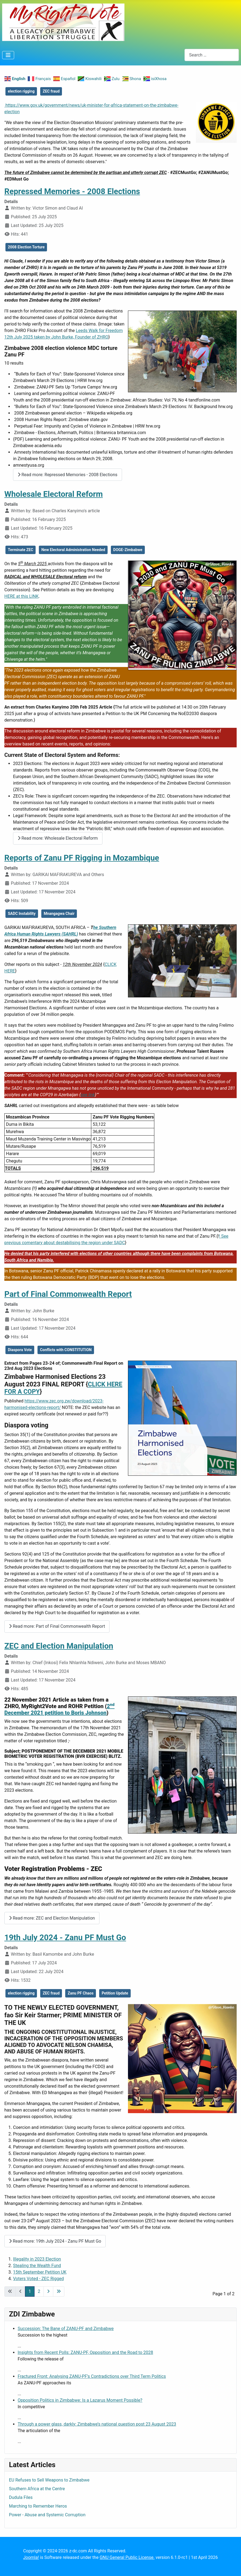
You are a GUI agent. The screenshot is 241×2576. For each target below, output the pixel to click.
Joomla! (31, 2557)
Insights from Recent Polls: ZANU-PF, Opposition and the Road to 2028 (85, 2352)
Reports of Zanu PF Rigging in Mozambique (81, 857)
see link (88, 1094)
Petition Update (115, 1993)
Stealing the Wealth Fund (37, 2265)
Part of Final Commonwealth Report (68, 1294)
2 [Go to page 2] (39, 2291)
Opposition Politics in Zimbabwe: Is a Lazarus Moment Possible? (80, 2400)
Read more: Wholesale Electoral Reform (58, 838)
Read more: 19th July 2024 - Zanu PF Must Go (55, 2241)
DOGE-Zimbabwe (127, 550)
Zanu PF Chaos (80, 1993)
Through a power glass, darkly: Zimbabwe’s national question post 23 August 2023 (97, 2424)
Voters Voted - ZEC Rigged (38, 2278)
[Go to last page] (58, 2291)
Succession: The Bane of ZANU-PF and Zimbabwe (66, 2328)
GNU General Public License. (127, 2557)
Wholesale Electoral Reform (53, 494)
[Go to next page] (48, 2291)
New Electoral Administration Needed (73, 550)
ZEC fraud (51, 91)
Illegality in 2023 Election (37, 2259)
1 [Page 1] (30, 2291)
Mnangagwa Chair (59, 913)
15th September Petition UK (40, 2272)
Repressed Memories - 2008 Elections (72, 191)
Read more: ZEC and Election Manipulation (52, 1918)
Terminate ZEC (20, 550)
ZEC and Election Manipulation (58, 1646)
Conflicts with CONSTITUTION (66, 1350)
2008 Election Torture (26, 247)
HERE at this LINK (21, 596)
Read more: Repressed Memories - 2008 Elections (67, 474)
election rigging (21, 91)
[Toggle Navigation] (8, 55)
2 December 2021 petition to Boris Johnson (59, 1709)
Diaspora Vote (20, 1350)
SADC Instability (22, 913)
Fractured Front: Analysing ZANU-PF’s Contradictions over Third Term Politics (92, 2376)
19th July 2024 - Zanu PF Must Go (65, 1937)
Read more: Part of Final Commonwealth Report (57, 1626)
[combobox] (211, 55)
